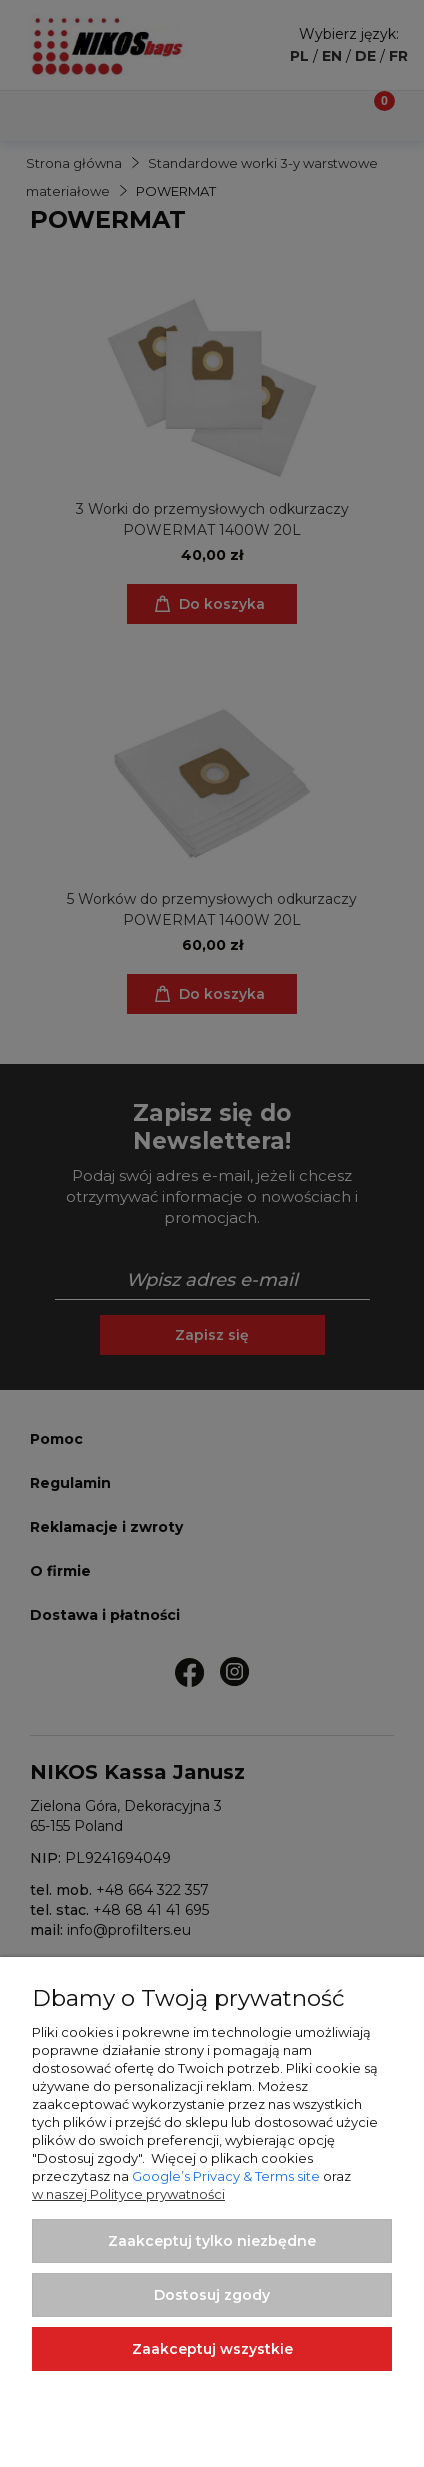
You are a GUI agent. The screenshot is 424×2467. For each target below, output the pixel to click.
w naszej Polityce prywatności (128, 2194)
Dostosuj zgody (212, 2295)
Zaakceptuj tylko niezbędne (212, 2241)
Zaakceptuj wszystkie (212, 2349)
